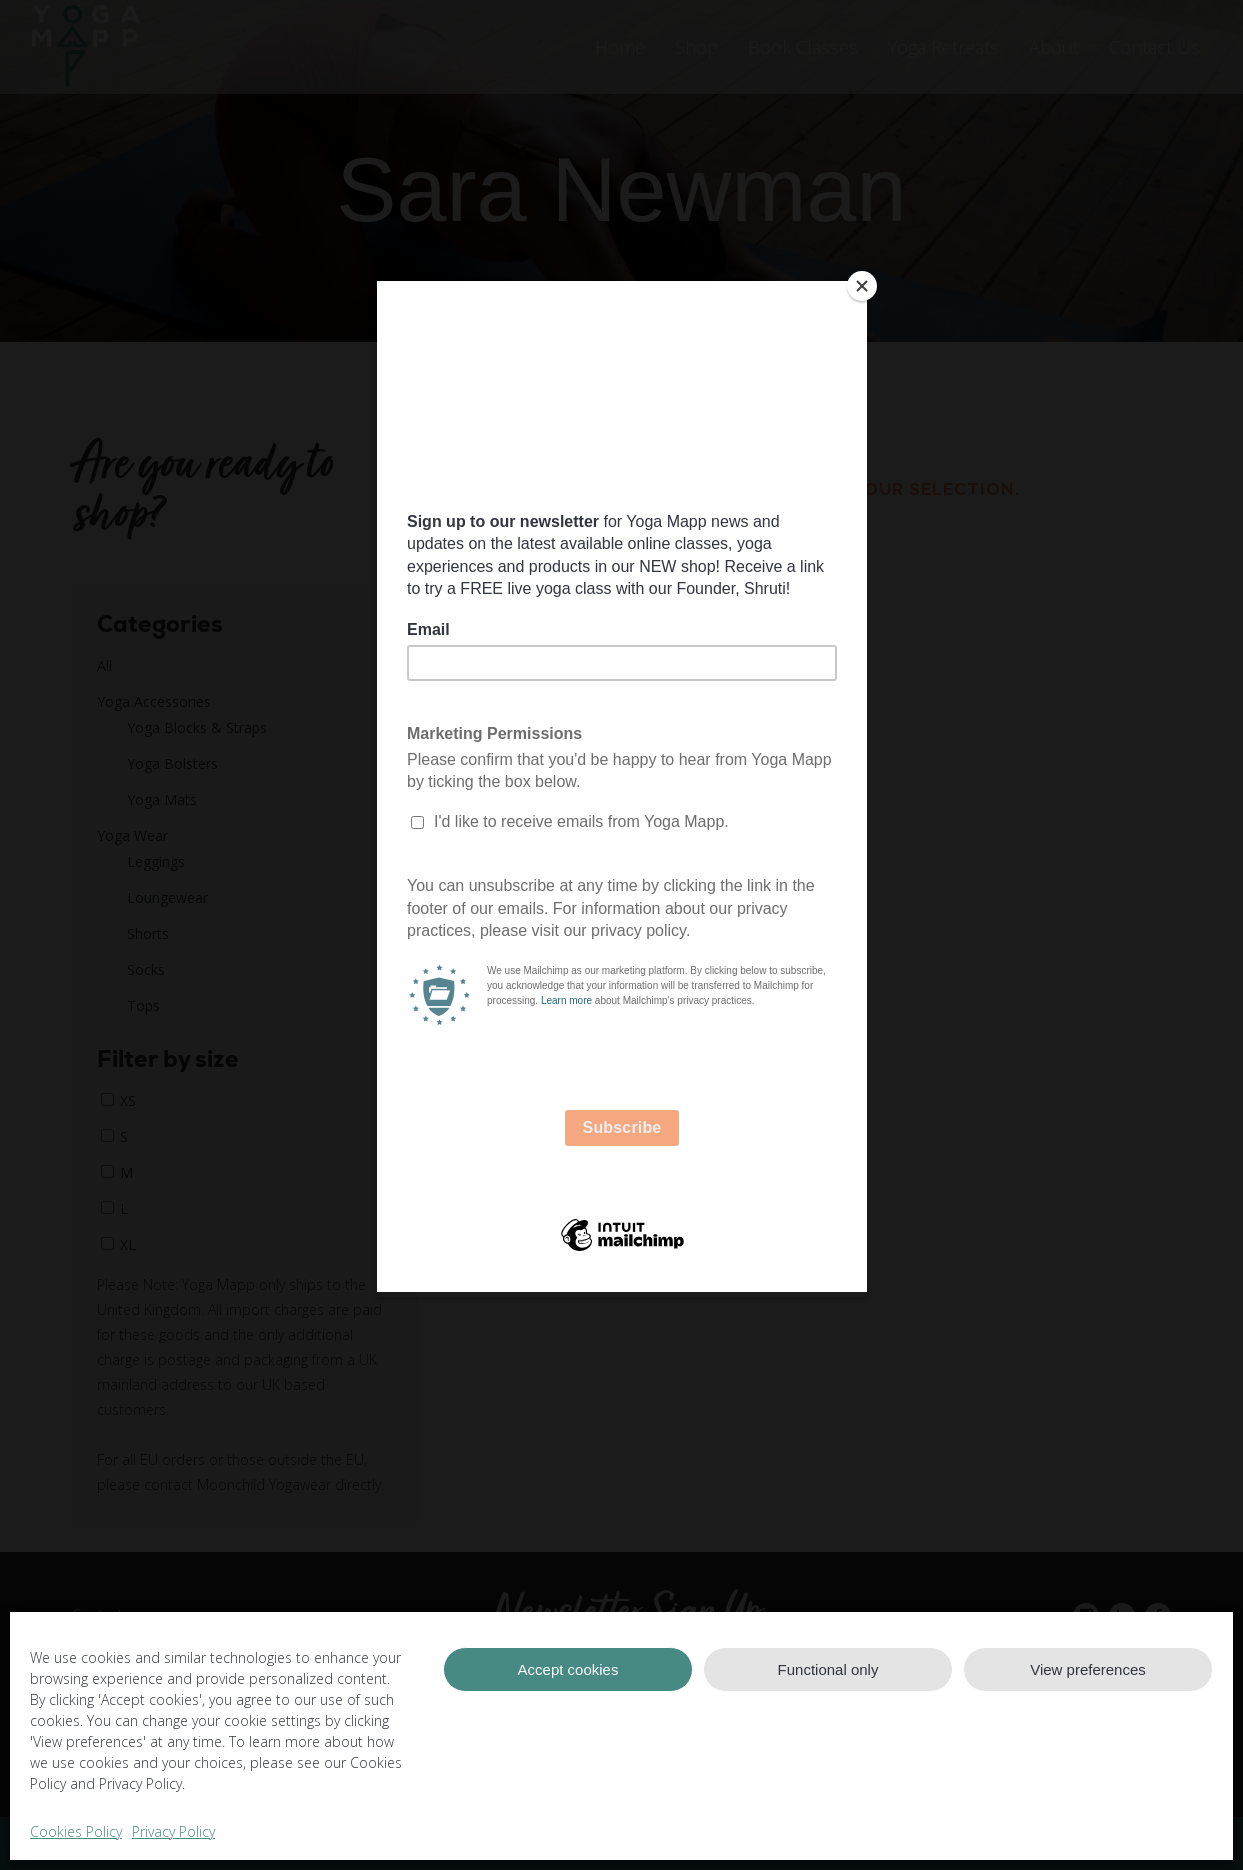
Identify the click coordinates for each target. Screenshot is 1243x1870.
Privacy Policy (173, 1831)
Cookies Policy (76, 1831)
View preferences (1088, 1669)
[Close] (862, 286)
